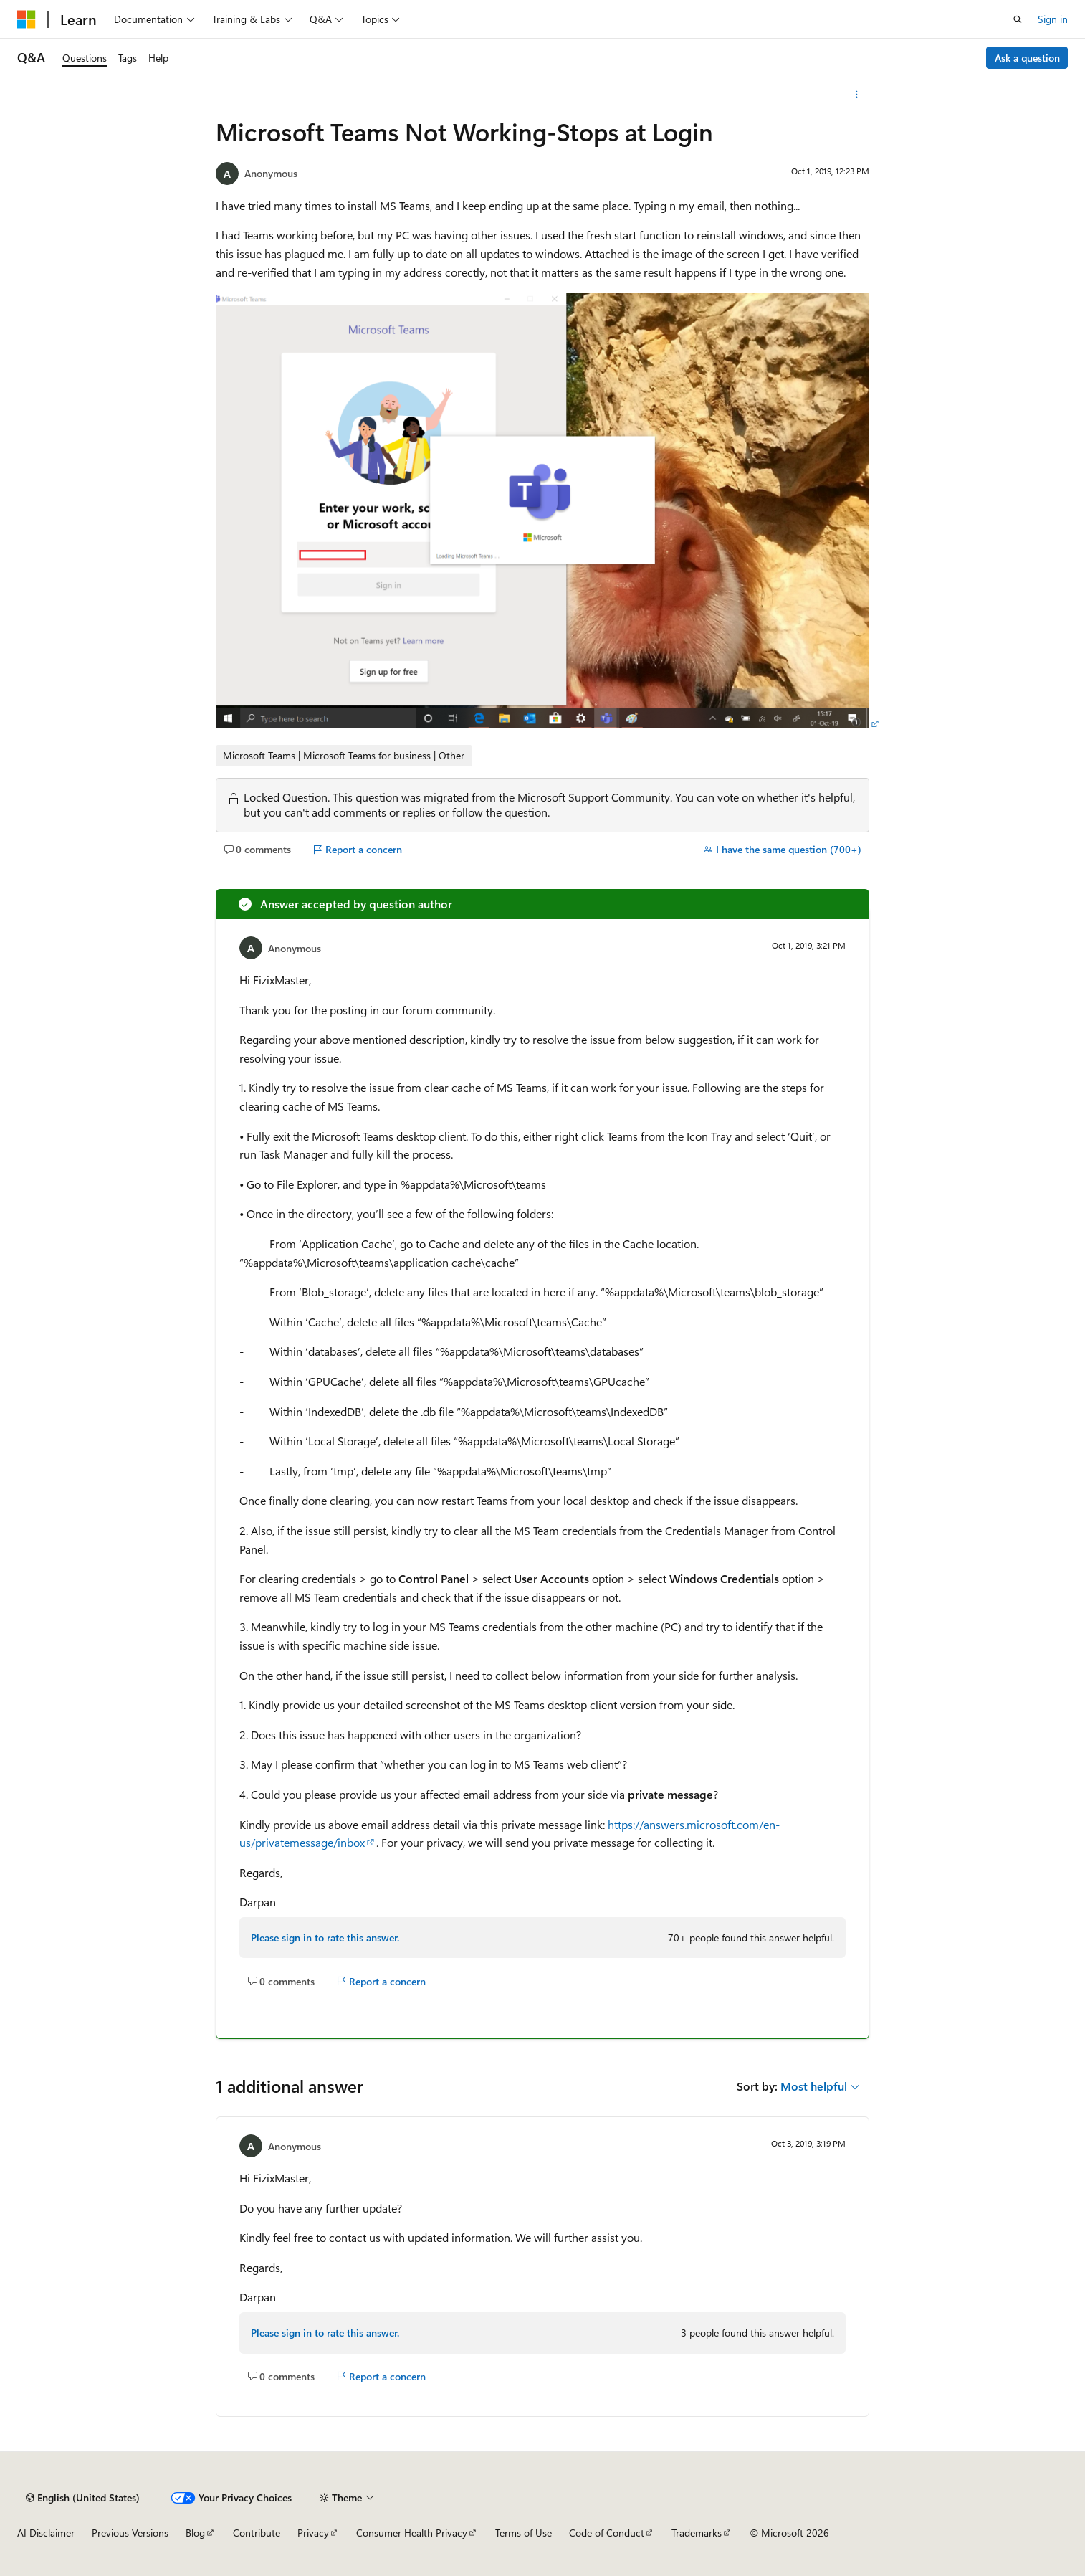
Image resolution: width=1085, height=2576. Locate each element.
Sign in (1053, 19)
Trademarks (696, 2532)
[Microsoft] (26, 19)
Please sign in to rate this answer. (325, 1937)
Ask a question (1027, 58)
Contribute (256, 2532)
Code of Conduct (606, 2532)
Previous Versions (130, 2532)
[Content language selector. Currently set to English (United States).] (82, 2497)
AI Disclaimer (46, 2532)
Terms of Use (523, 2532)
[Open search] (1017, 19)
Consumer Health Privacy (411, 2532)
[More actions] (856, 94)
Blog (195, 2532)
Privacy (313, 2532)
